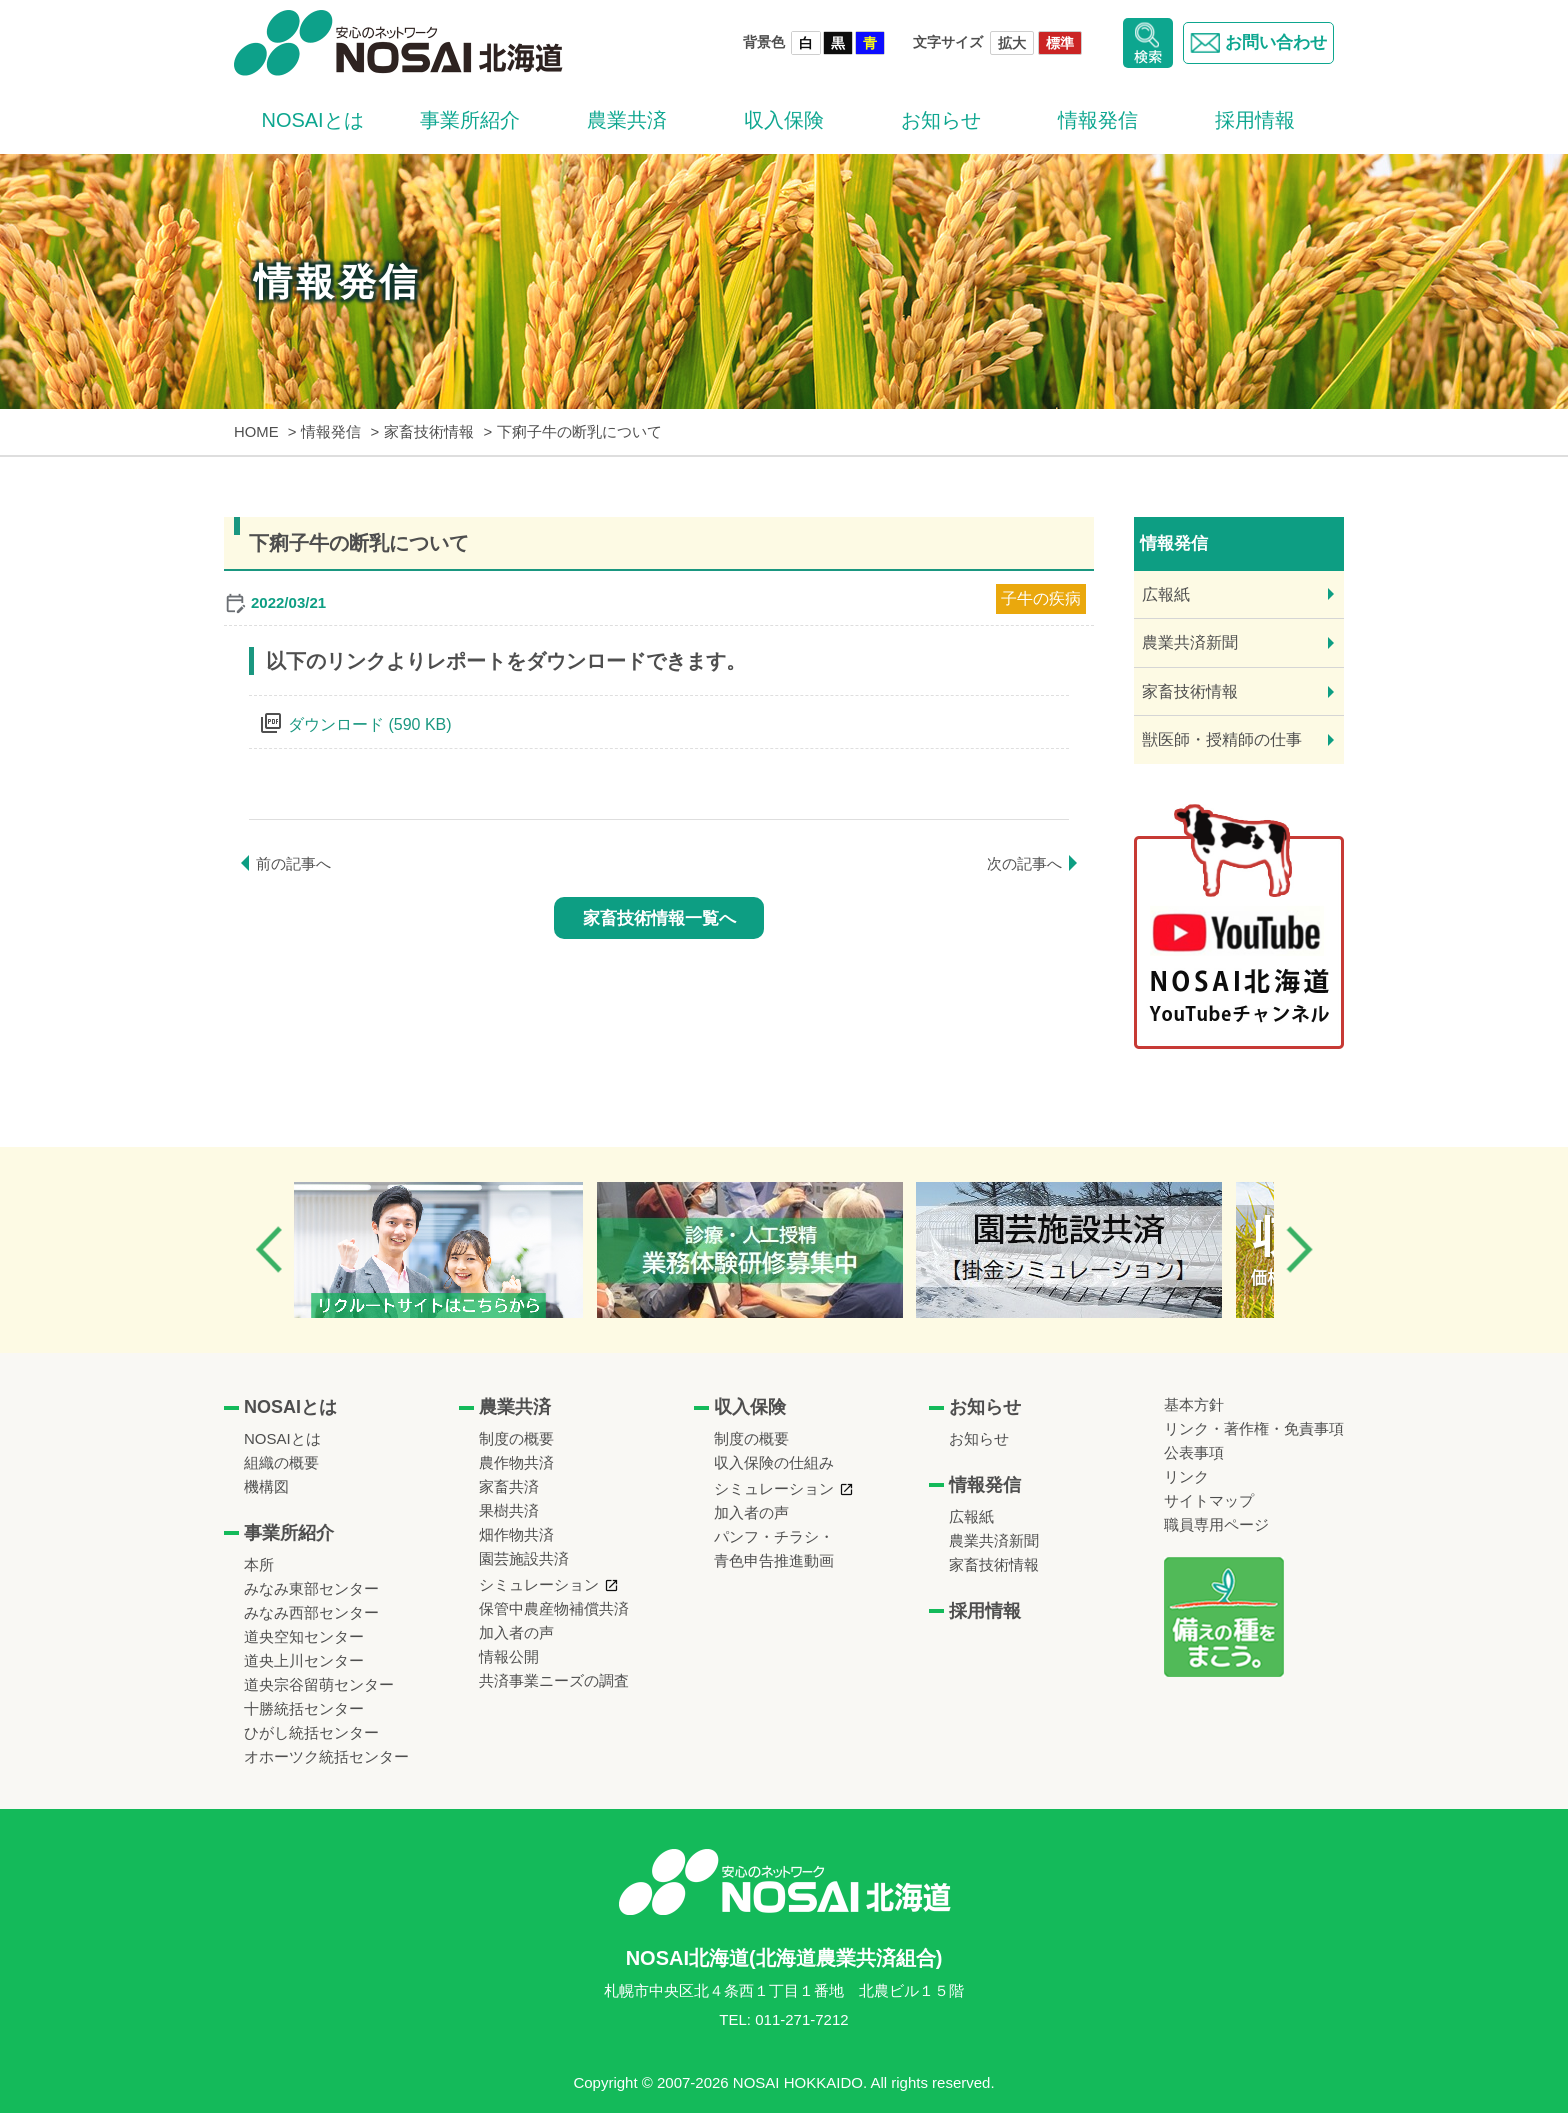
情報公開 (509, 1656)
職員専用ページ (1216, 1524)
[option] (457, 1250)
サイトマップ (1209, 1500)
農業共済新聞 (1190, 642)
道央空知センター (304, 1636)
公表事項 (1194, 1452)
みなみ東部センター (311, 1588)
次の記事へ (1024, 863)
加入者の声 (516, 1632)
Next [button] (1299, 1249)
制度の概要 (516, 1438)
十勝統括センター (304, 1708)
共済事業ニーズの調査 (554, 1680)
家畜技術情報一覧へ (659, 918)
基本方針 (1194, 1404)
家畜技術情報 (1190, 691)
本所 (259, 1564)
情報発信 (1098, 120)
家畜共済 (509, 1486)
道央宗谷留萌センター (319, 1684)
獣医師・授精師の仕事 (1222, 739)
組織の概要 (281, 1462)
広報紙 (1166, 594)
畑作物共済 (516, 1534)
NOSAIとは (312, 120)
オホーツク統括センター (326, 1756)
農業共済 (627, 120)
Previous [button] (269, 1249)
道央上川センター (304, 1660)
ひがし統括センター (311, 1732)
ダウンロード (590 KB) (370, 724)
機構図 (266, 1486)
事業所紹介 (470, 120)
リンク (1186, 1476)
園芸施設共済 (524, 1558)
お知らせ (941, 120)
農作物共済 (516, 1462)
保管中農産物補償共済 (554, 1608)
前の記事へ (293, 863)
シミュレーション (539, 1584)
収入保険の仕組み (774, 1462)
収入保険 (784, 120)
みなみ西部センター (311, 1612)
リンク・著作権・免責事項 (1254, 1428)
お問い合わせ (1254, 43)
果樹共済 (509, 1510)
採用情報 (1255, 120)
